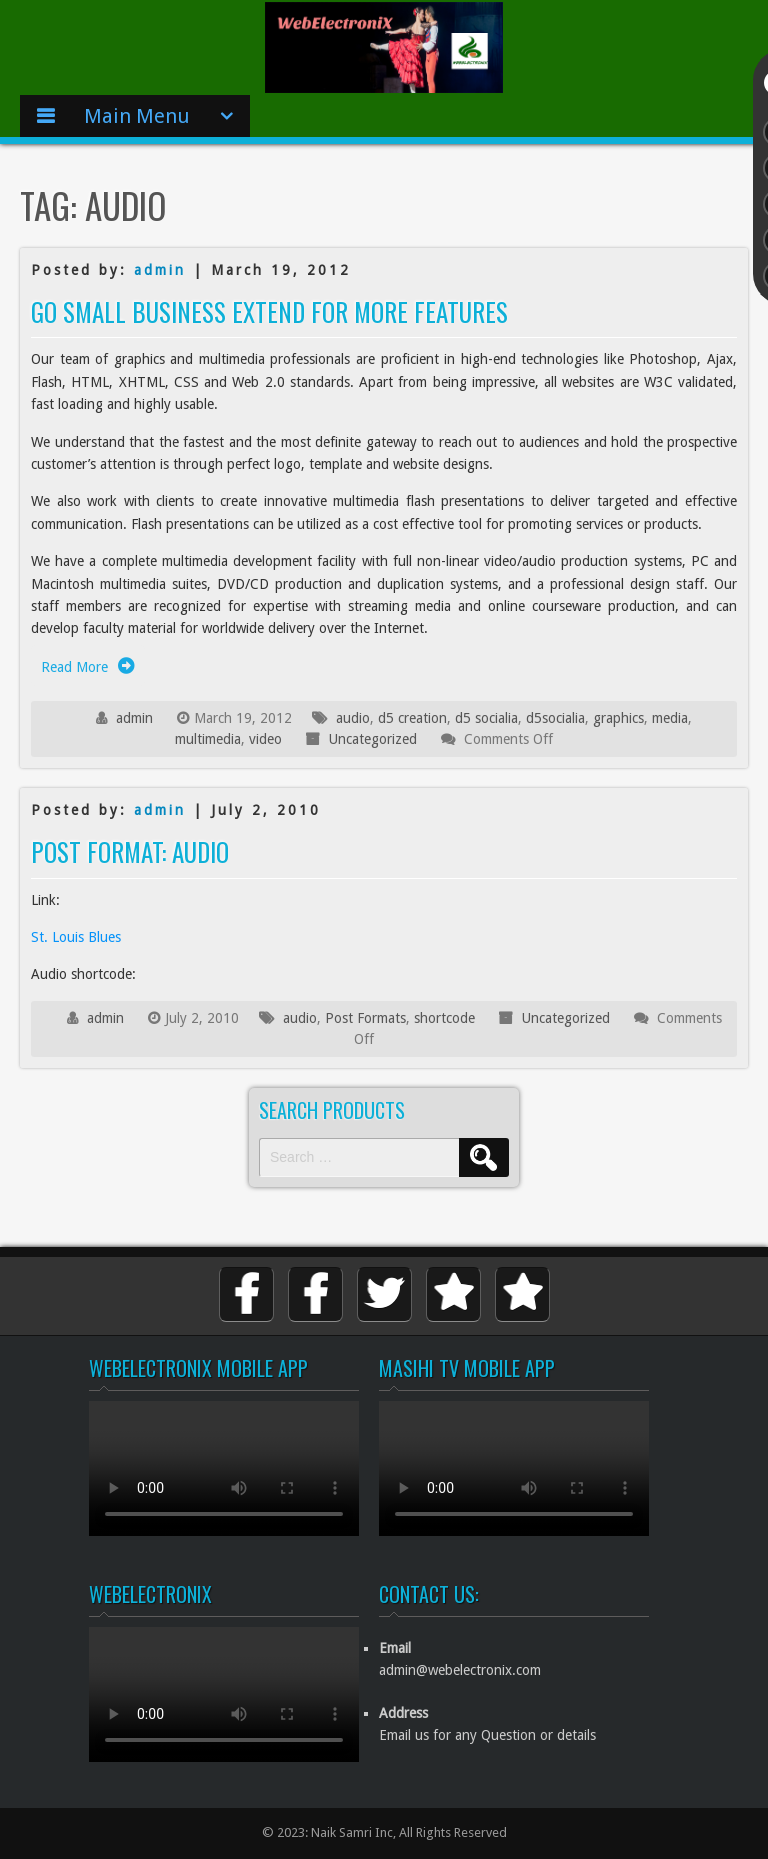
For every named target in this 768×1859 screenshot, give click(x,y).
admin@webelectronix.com (460, 1670)
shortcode (444, 1018)
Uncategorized (373, 739)
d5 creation (412, 718)
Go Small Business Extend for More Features (269, 311)
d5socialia (555, 718)
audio (353, 718)
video (265, 739)
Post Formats (365, 1018)
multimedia (208, 739)
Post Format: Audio (130, 851)
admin (160, 270)
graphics (618, 718)
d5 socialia (486, 718)
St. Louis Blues (76, 937)
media (670, 718)
